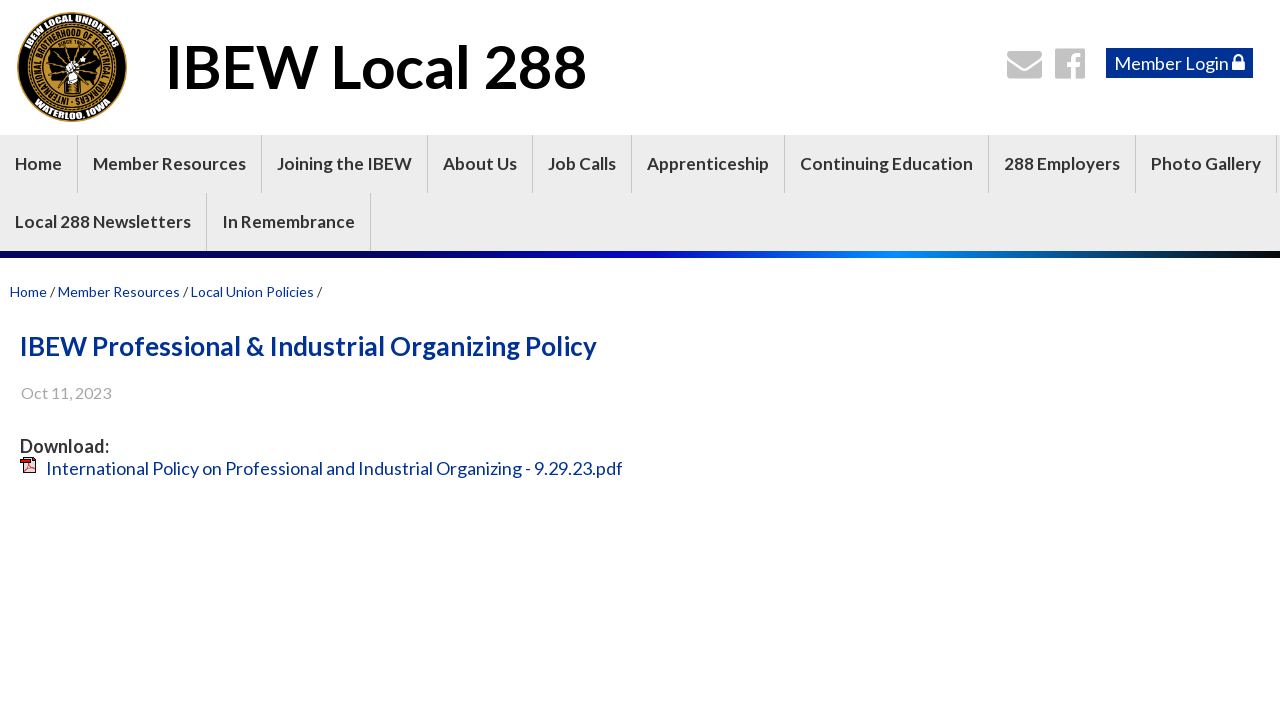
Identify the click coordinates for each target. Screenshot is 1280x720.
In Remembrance (288, 221)
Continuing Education (886, 163)
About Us (480, 163)
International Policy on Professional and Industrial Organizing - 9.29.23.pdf (334, 468)
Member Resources (169, 163)
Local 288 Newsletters (103, 221)
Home (38, 163)
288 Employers (1062, 163)
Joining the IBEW (344, 163)
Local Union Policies (254, 291)
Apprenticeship (708, 163)
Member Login (1179, 63)
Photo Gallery (1206, 163)
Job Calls (582, 163)
